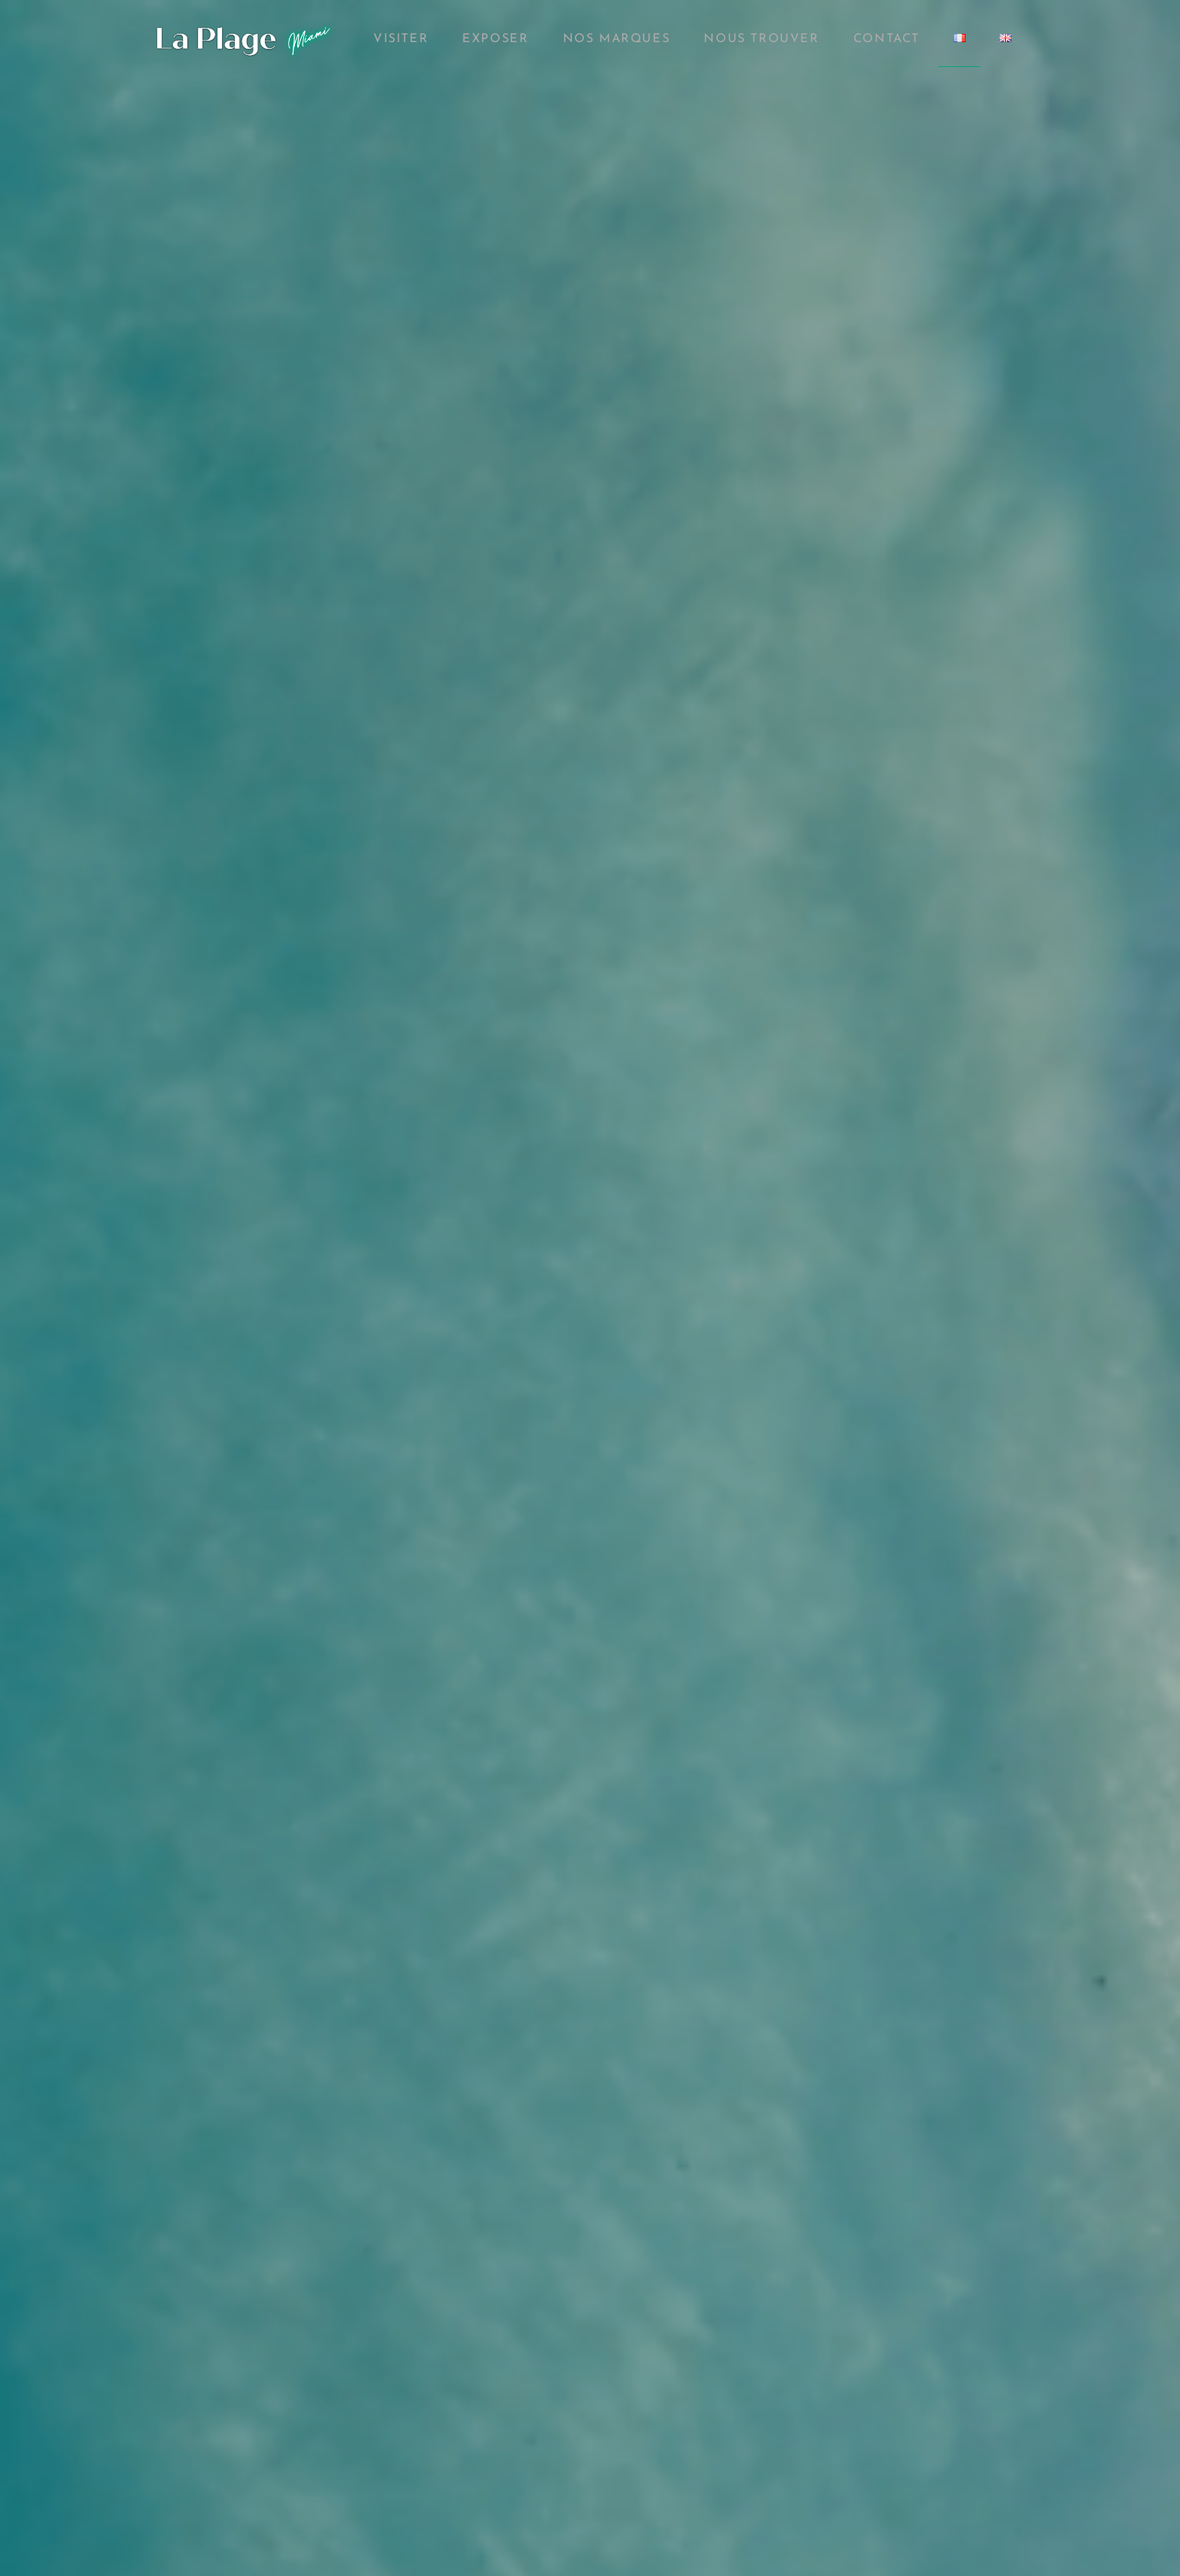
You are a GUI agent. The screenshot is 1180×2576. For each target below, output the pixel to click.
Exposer (495, 39)
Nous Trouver (761, 39)
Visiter (400, 39)
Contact (886, 39)
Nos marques (617, 39)
